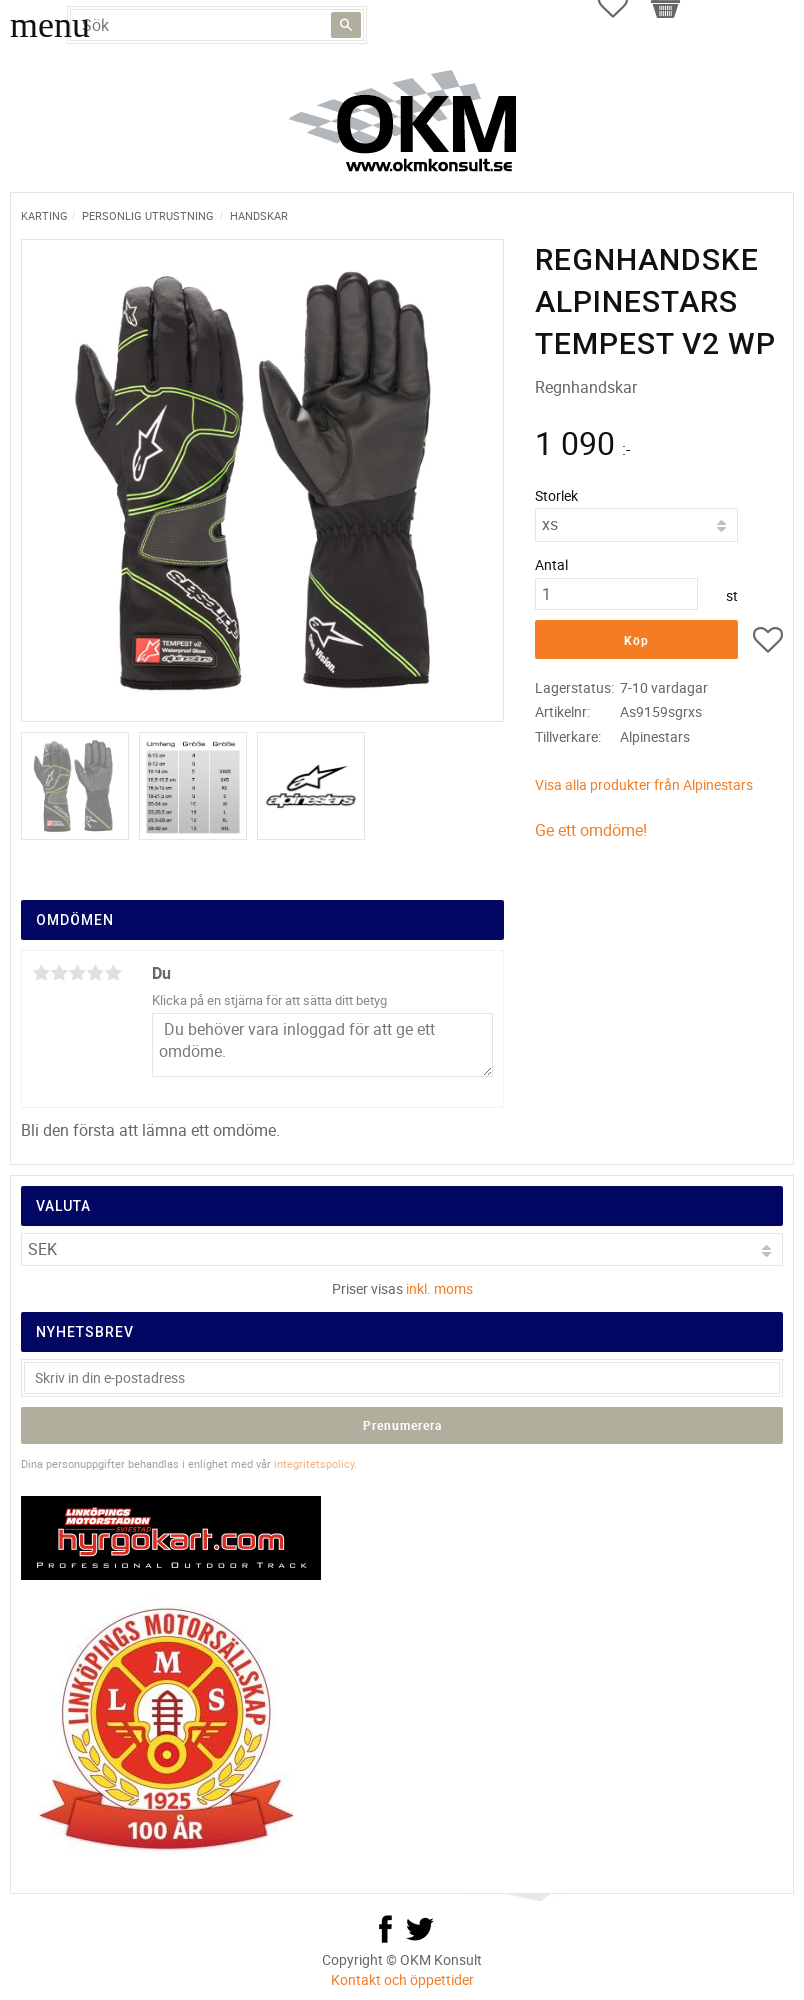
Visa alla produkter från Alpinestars (644, 784)
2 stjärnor (59, 973)
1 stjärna (41, 973)
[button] (768, 643)
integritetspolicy (314, 1463)
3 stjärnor (77, 973)
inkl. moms (439, 1288)
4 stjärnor (95, 973)
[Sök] (346, 25)
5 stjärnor (113, 973)
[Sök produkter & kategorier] (217, 25)
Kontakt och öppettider (402, 1979)
